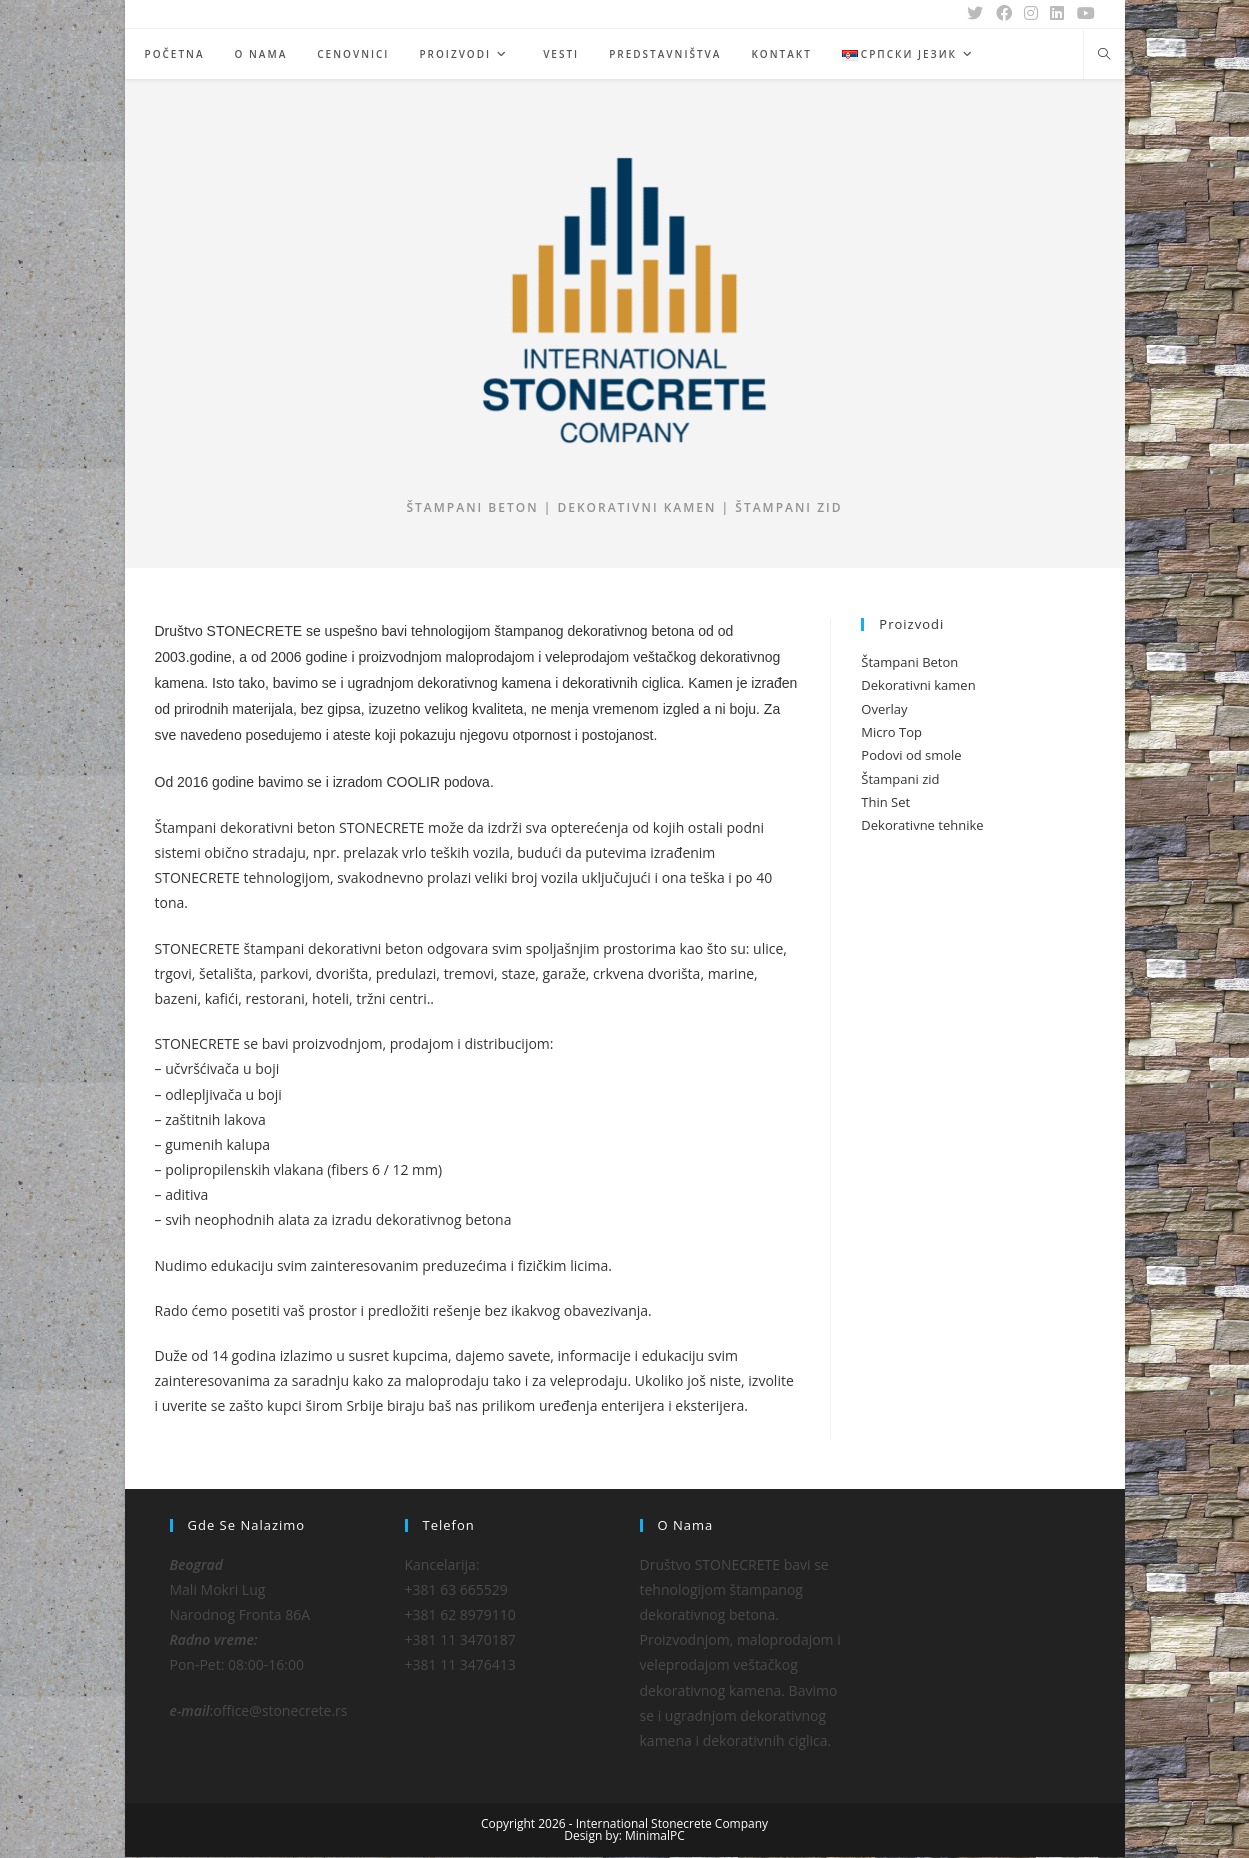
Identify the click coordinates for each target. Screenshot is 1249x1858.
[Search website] (1104, 55)
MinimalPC (655, 1836)
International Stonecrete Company (672, 1824)
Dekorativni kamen (918, 686)
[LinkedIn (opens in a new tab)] (1058, 14)
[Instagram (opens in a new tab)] (1032, 14)
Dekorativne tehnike (922, 827)
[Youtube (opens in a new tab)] (1083, 14)
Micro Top (891, 733)
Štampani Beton (909, 663)
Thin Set (885, 803)
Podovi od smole (911, 757)
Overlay (884, 710)
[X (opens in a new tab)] (977, 14)
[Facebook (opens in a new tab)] (1005, 14)
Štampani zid (900, 780)
